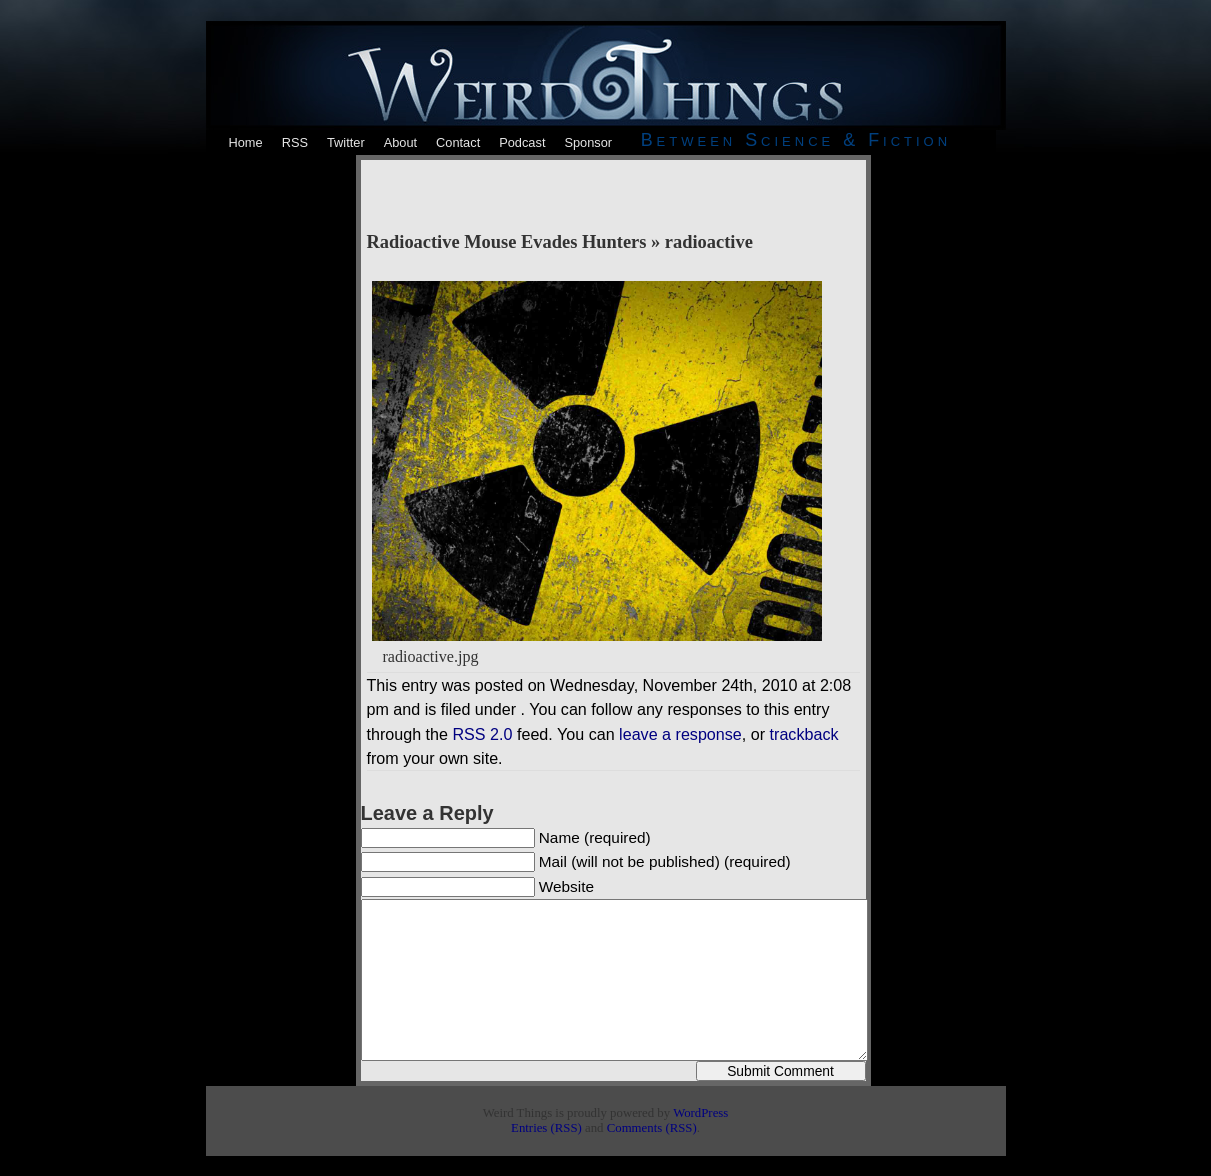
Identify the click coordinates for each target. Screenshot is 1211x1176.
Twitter (346, 142)
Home (246, 142)
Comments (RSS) (652, 1128)
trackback (804, 734)
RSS (295, 142)
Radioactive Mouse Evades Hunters (507, 242)
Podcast (522, 142)
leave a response (680, 734)
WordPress (700, 1113)
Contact (458, 142)
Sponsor (588, 142)
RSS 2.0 (482, 734)
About (400, 142)
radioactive (709, 242)
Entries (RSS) (546, 1128)
